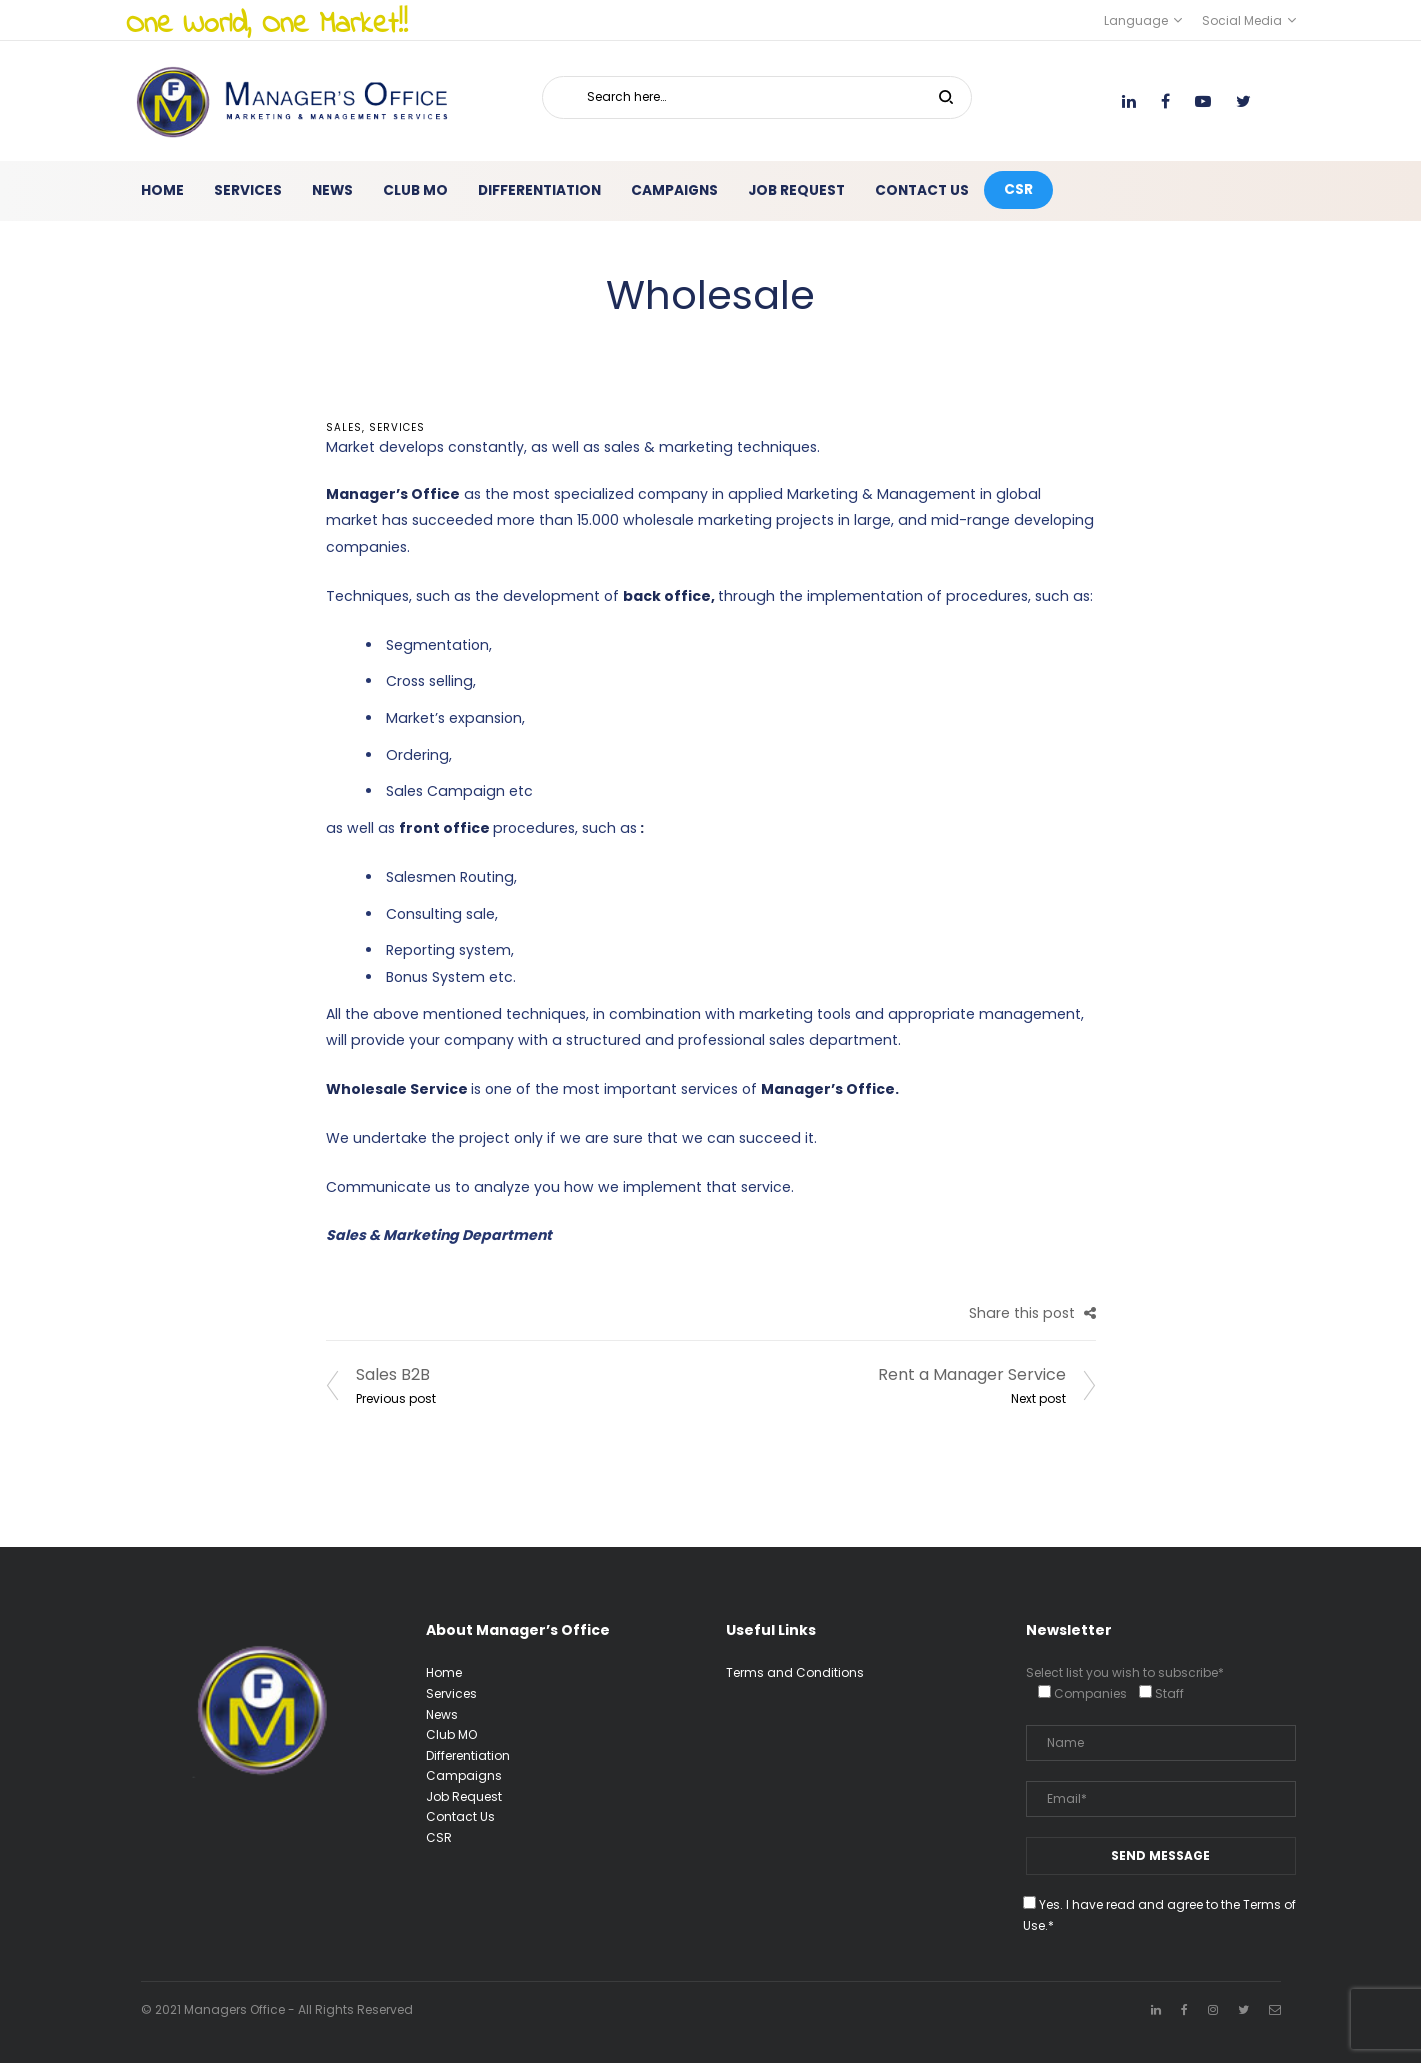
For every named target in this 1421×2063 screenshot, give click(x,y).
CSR (439, 1837)
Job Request (464, 1796)
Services (451, 1693)
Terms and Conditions (795, 1672)
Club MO (451, 1734)
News (442, 1714)
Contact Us (460, 1816)
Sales (344, 427)
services (397, 427)
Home (444, 1672)
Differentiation (468, 1755)
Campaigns (464, 1775)
